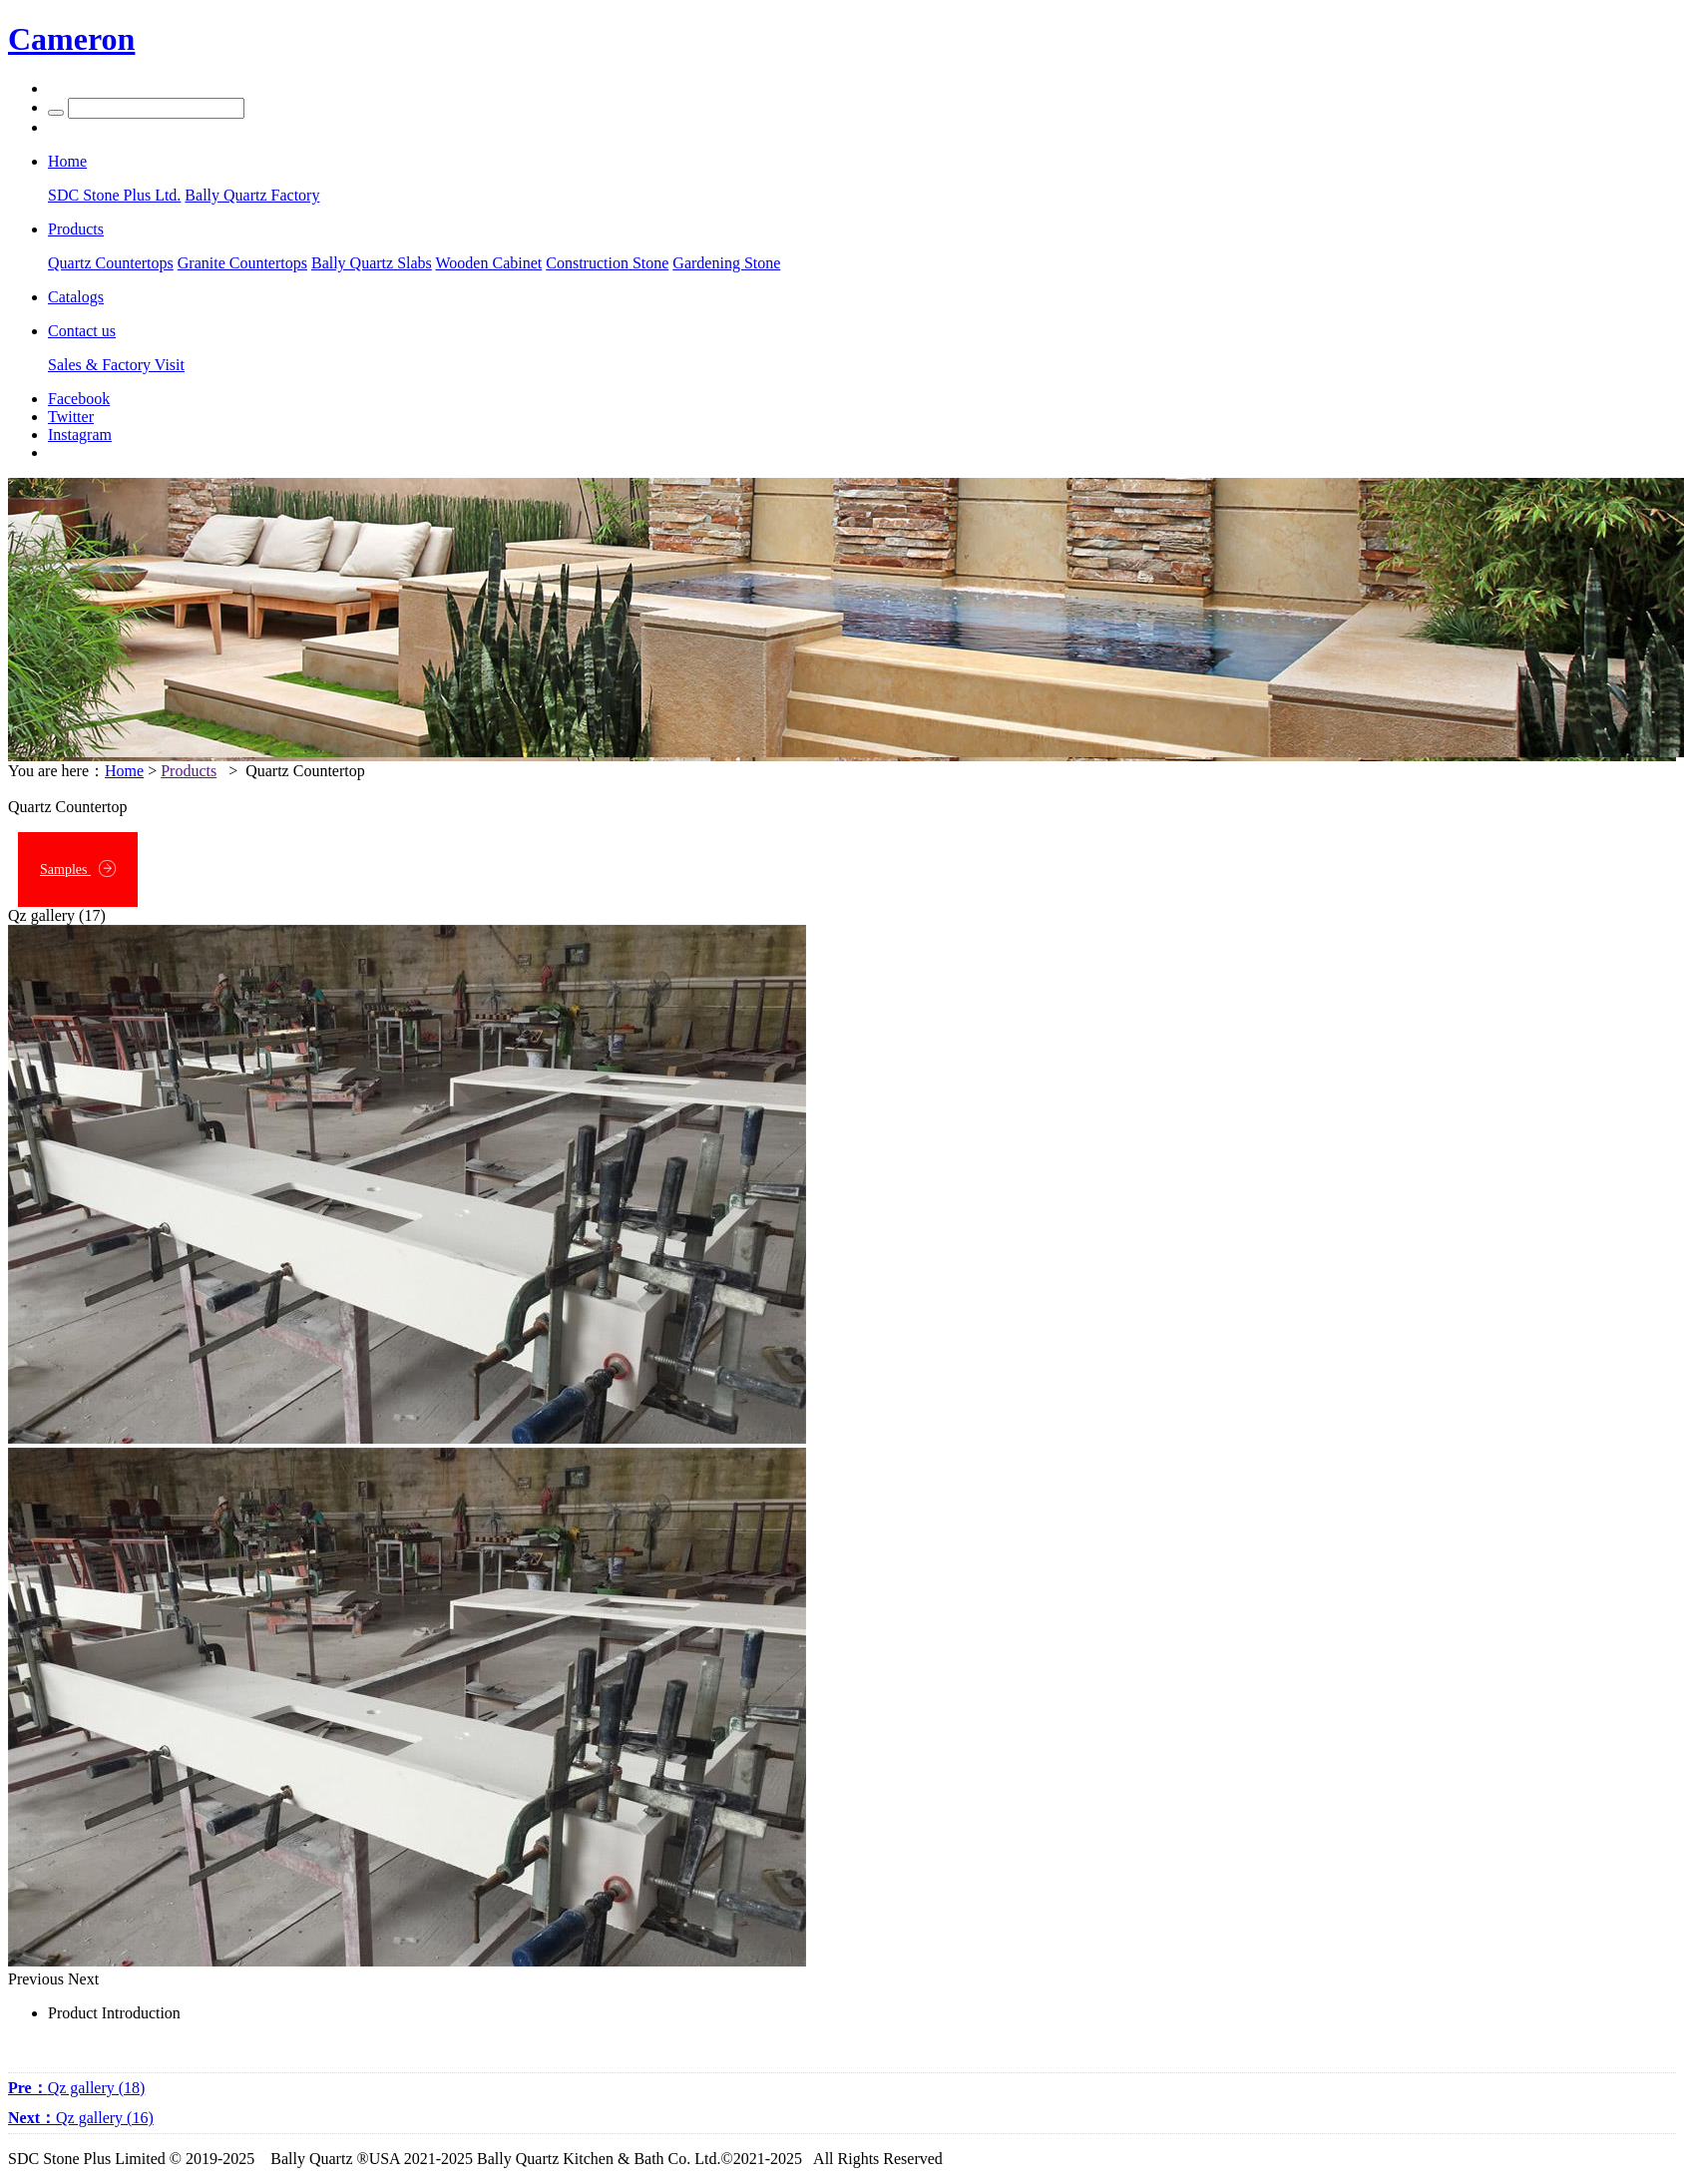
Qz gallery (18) (76, 2087)
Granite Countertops (242, 262)
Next (83, 1978)
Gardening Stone (726, 262)
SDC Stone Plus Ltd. (114, 195)
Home (124, 770)
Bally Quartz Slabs (371, 262)
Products (188, 770)
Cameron (71, 39)
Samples (78, 868)
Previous (36, 1978)
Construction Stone (607, 262)
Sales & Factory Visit (116, 364)
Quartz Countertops (111, 262)
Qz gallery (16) (81, 2117)
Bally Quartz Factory (252, 195)
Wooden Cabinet (489, 262)
